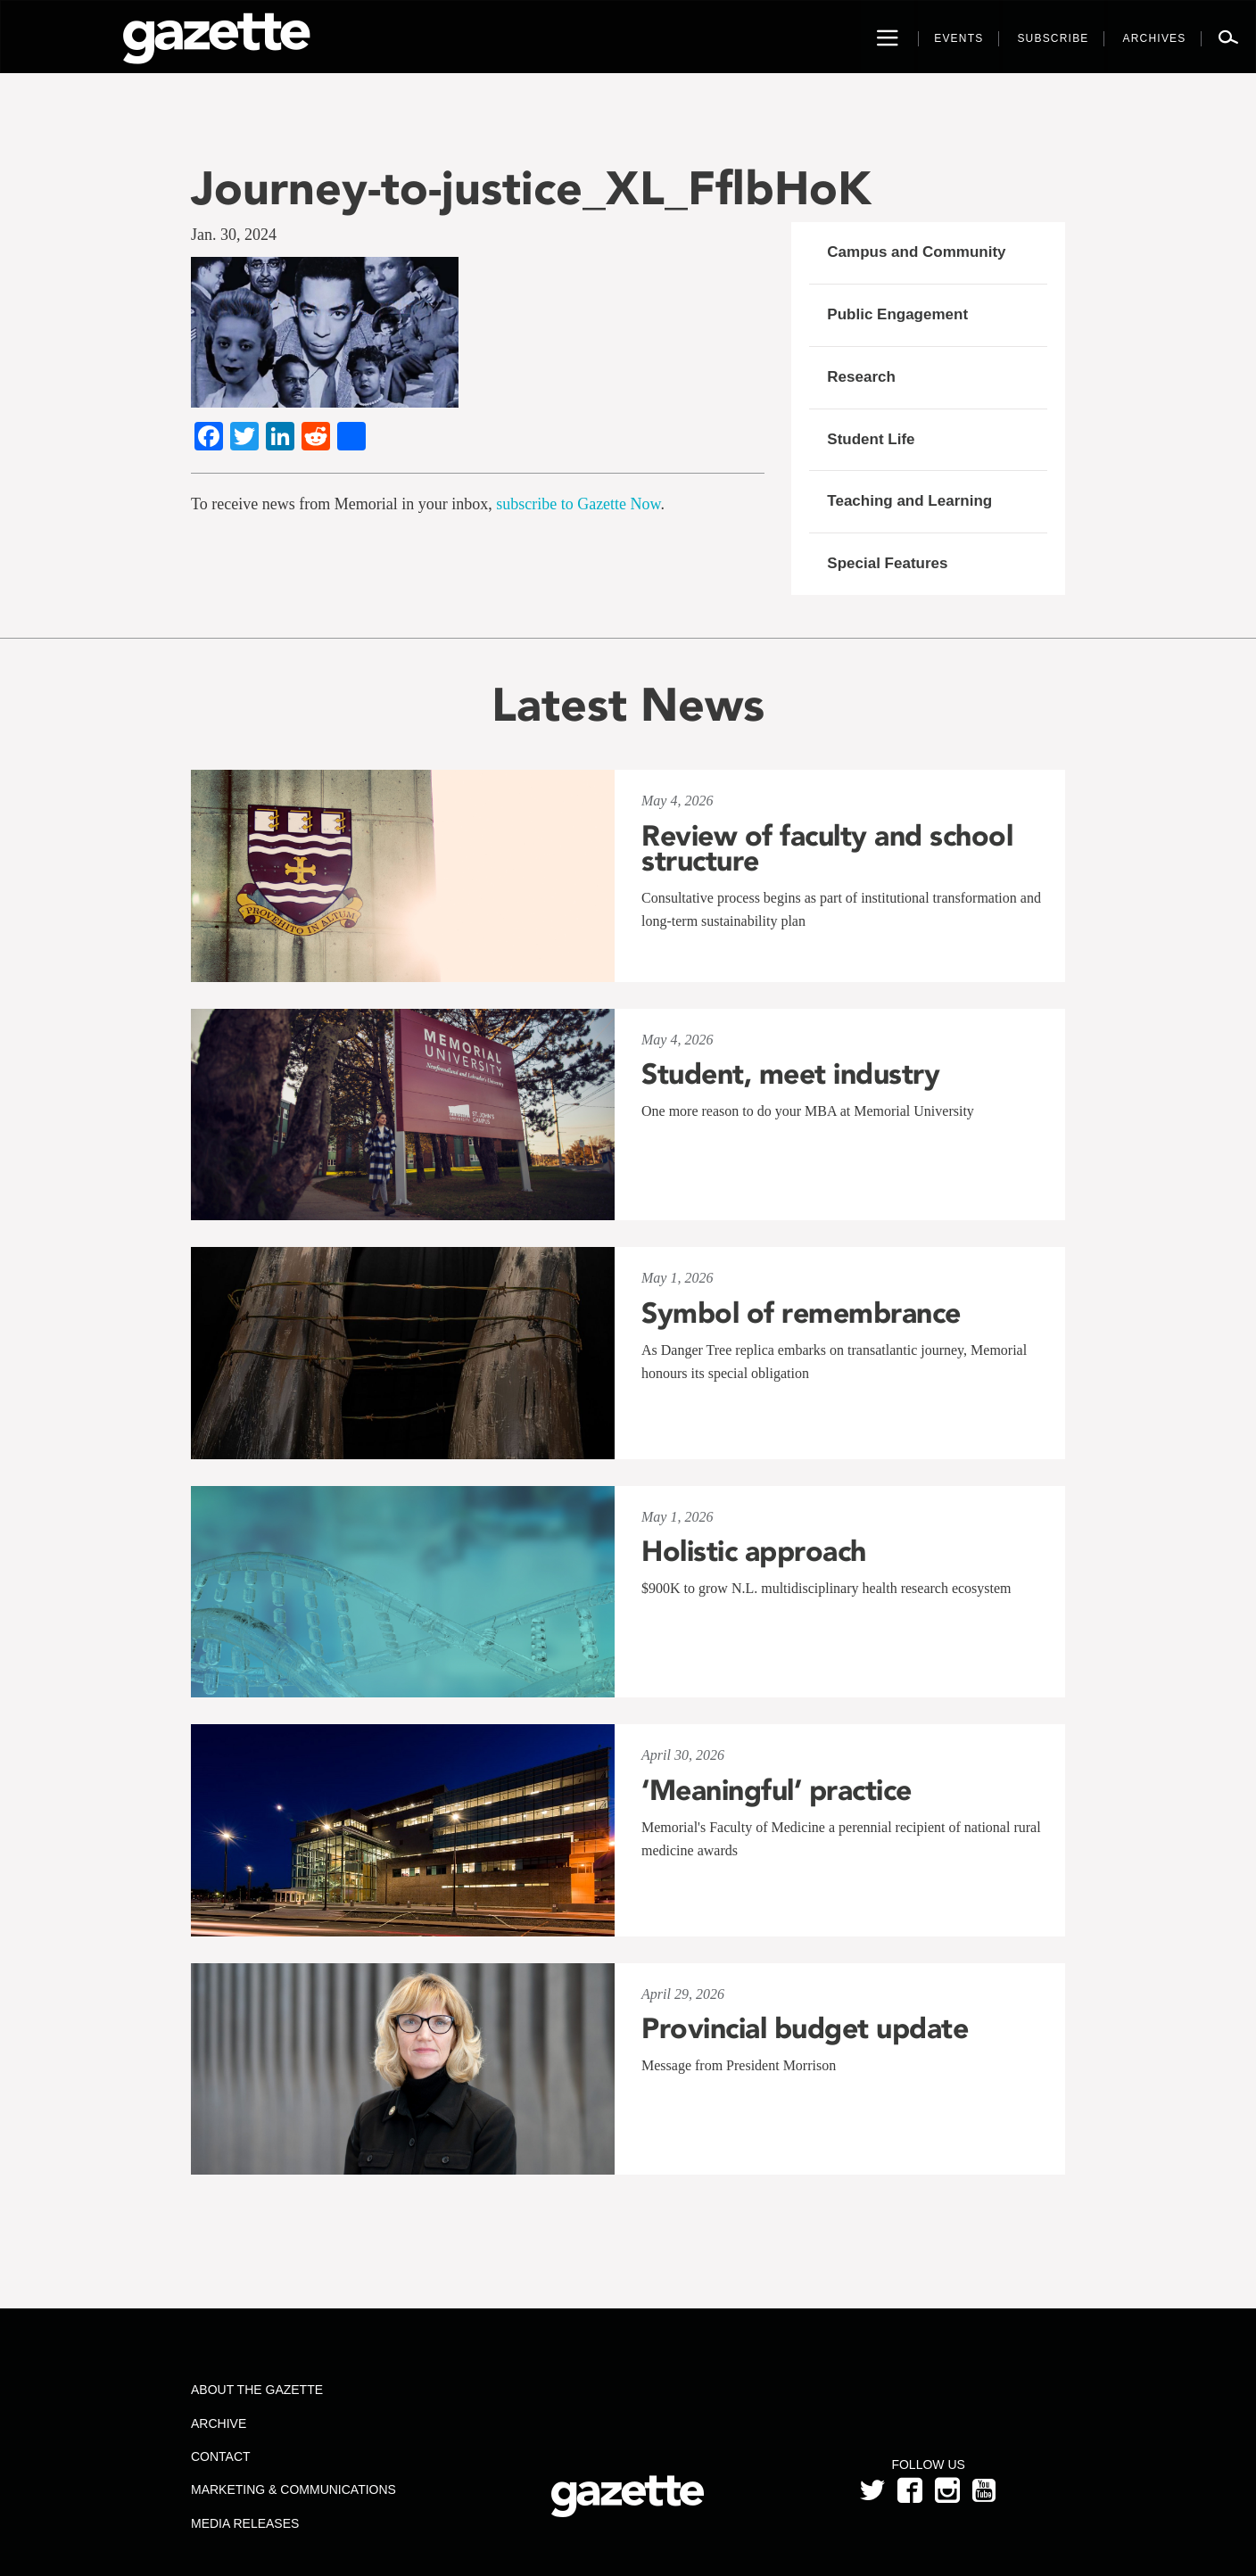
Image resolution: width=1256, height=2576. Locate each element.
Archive (218, 2423)
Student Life (870, 439)
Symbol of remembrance (801, 1312)
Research (861, 376)
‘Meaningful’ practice (776, 1790)
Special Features (887, 563)
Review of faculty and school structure (826, 848)
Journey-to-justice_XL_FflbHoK (531, 187)
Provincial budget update (804, 2028)
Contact (221, 2456)
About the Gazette (257, 2389)
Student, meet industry (790, 1073)
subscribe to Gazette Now (578, 504)
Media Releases (245, 2523)
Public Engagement (897, 314)
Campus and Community (916, 252)
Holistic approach (753, 1551)
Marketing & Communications (293, 2489)
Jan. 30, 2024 (234, 235)
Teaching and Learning (909, 500)
